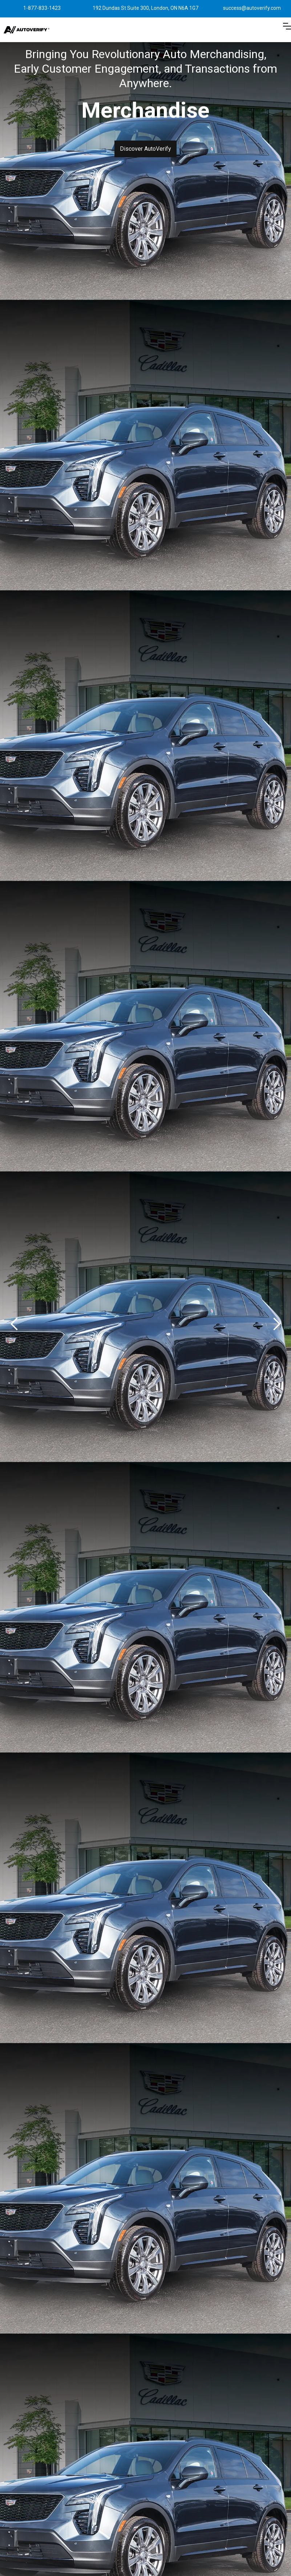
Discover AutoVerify (145, 148)
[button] (287, 30)
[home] (27, 29)
